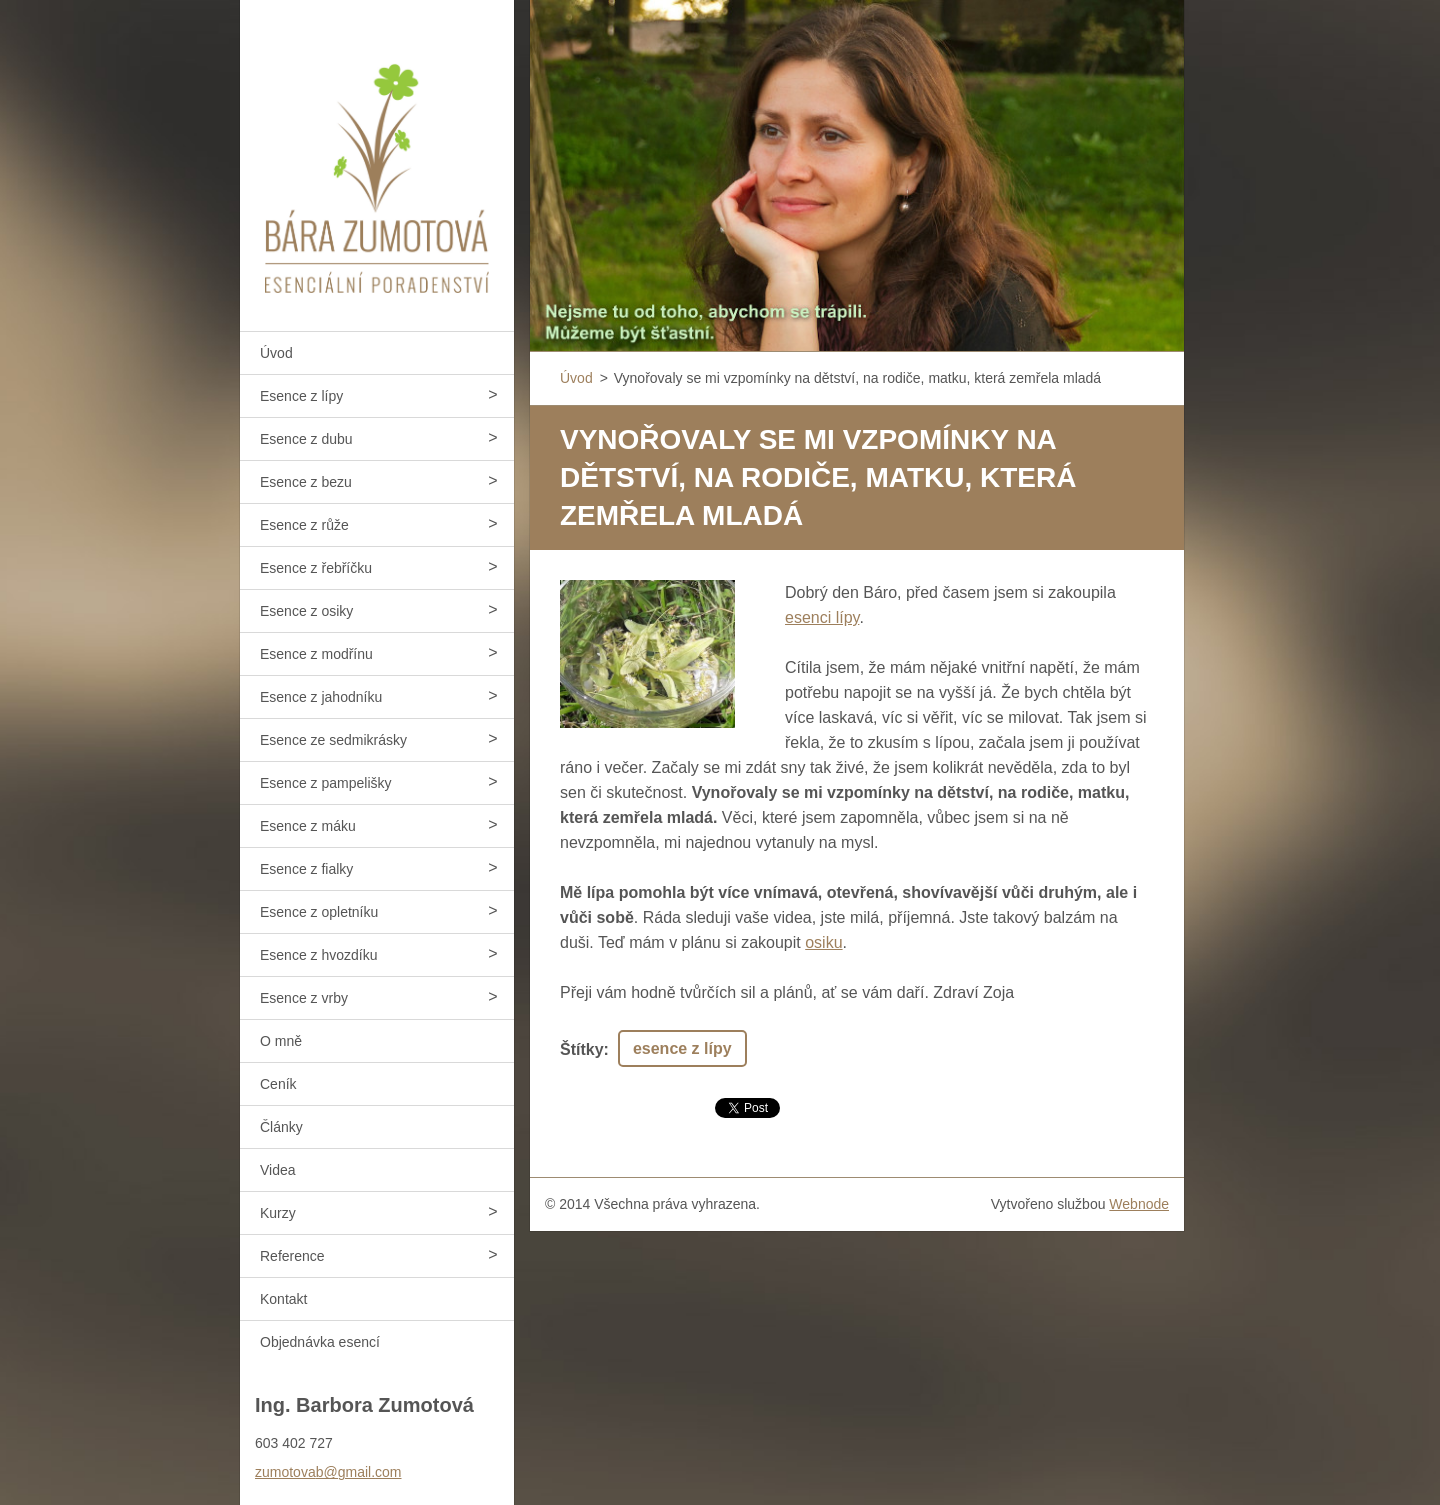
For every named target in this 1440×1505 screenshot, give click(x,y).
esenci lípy (822, 617)
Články (281, 1127)
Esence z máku (308, 826)
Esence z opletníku (319, 912)
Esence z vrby (304, 998)
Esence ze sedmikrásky (333, 740)
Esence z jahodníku (321, 697)
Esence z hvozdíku (319, 955)
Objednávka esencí (320, 1342)
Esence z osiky (306, 611)
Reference (292, 1256)
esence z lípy (682, 1048)
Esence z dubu (306, 439)
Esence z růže (304, 525)
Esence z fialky (306, 869)
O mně (281, 1041)
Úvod (276, 353)
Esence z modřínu (316, 654)
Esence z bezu (306, 482)
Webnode (1139, 1204)
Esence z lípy (301, 396)
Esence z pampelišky (326, 783)
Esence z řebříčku (316, 568)
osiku (823, 942)
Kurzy (278, 1213)
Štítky (582, 1049)
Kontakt (283, 1299)
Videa (278, 1170)
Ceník (278, 1084)
